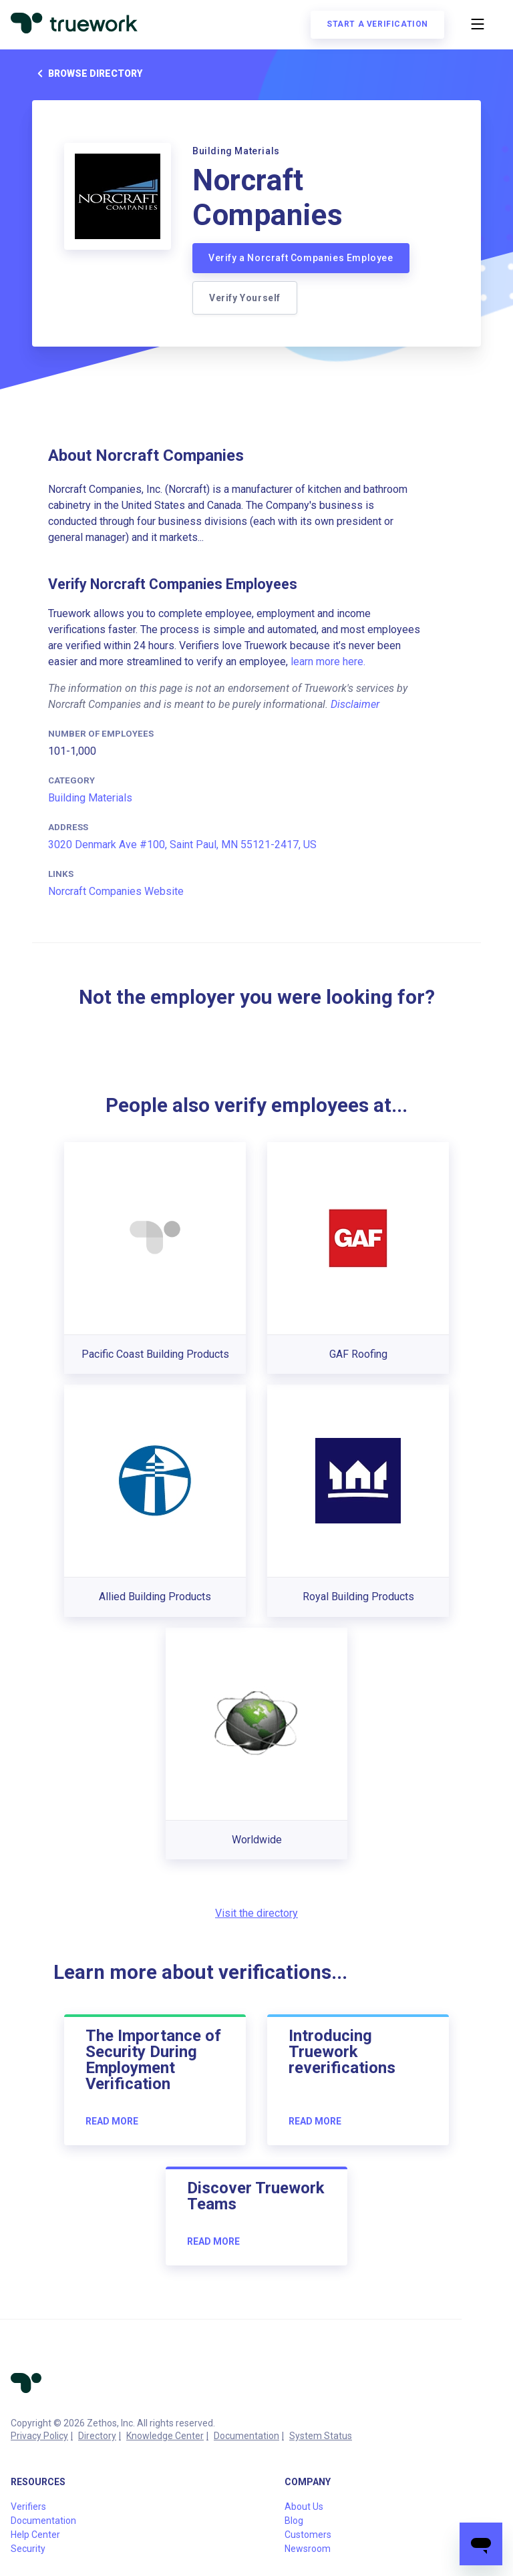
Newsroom (308, 2548)
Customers (308, 2534)
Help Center (35, 2534)
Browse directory (87, 73)
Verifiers (28, 2506)
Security (28, 2548)
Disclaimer (355, 704)
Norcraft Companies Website (116, 891)
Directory (97, 2435)
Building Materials (90, 797)
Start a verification (377, 24)
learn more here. (328, 661)
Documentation (246, 2435)
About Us (304, 2506)
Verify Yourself (245, 298)
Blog (294, 2520)
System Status (320, 2435)
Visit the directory (256, 1913)
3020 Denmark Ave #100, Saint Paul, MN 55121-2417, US (182, 844)
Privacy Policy (39, 2435)
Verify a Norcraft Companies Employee (300, 257)
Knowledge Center (165, 2435)
